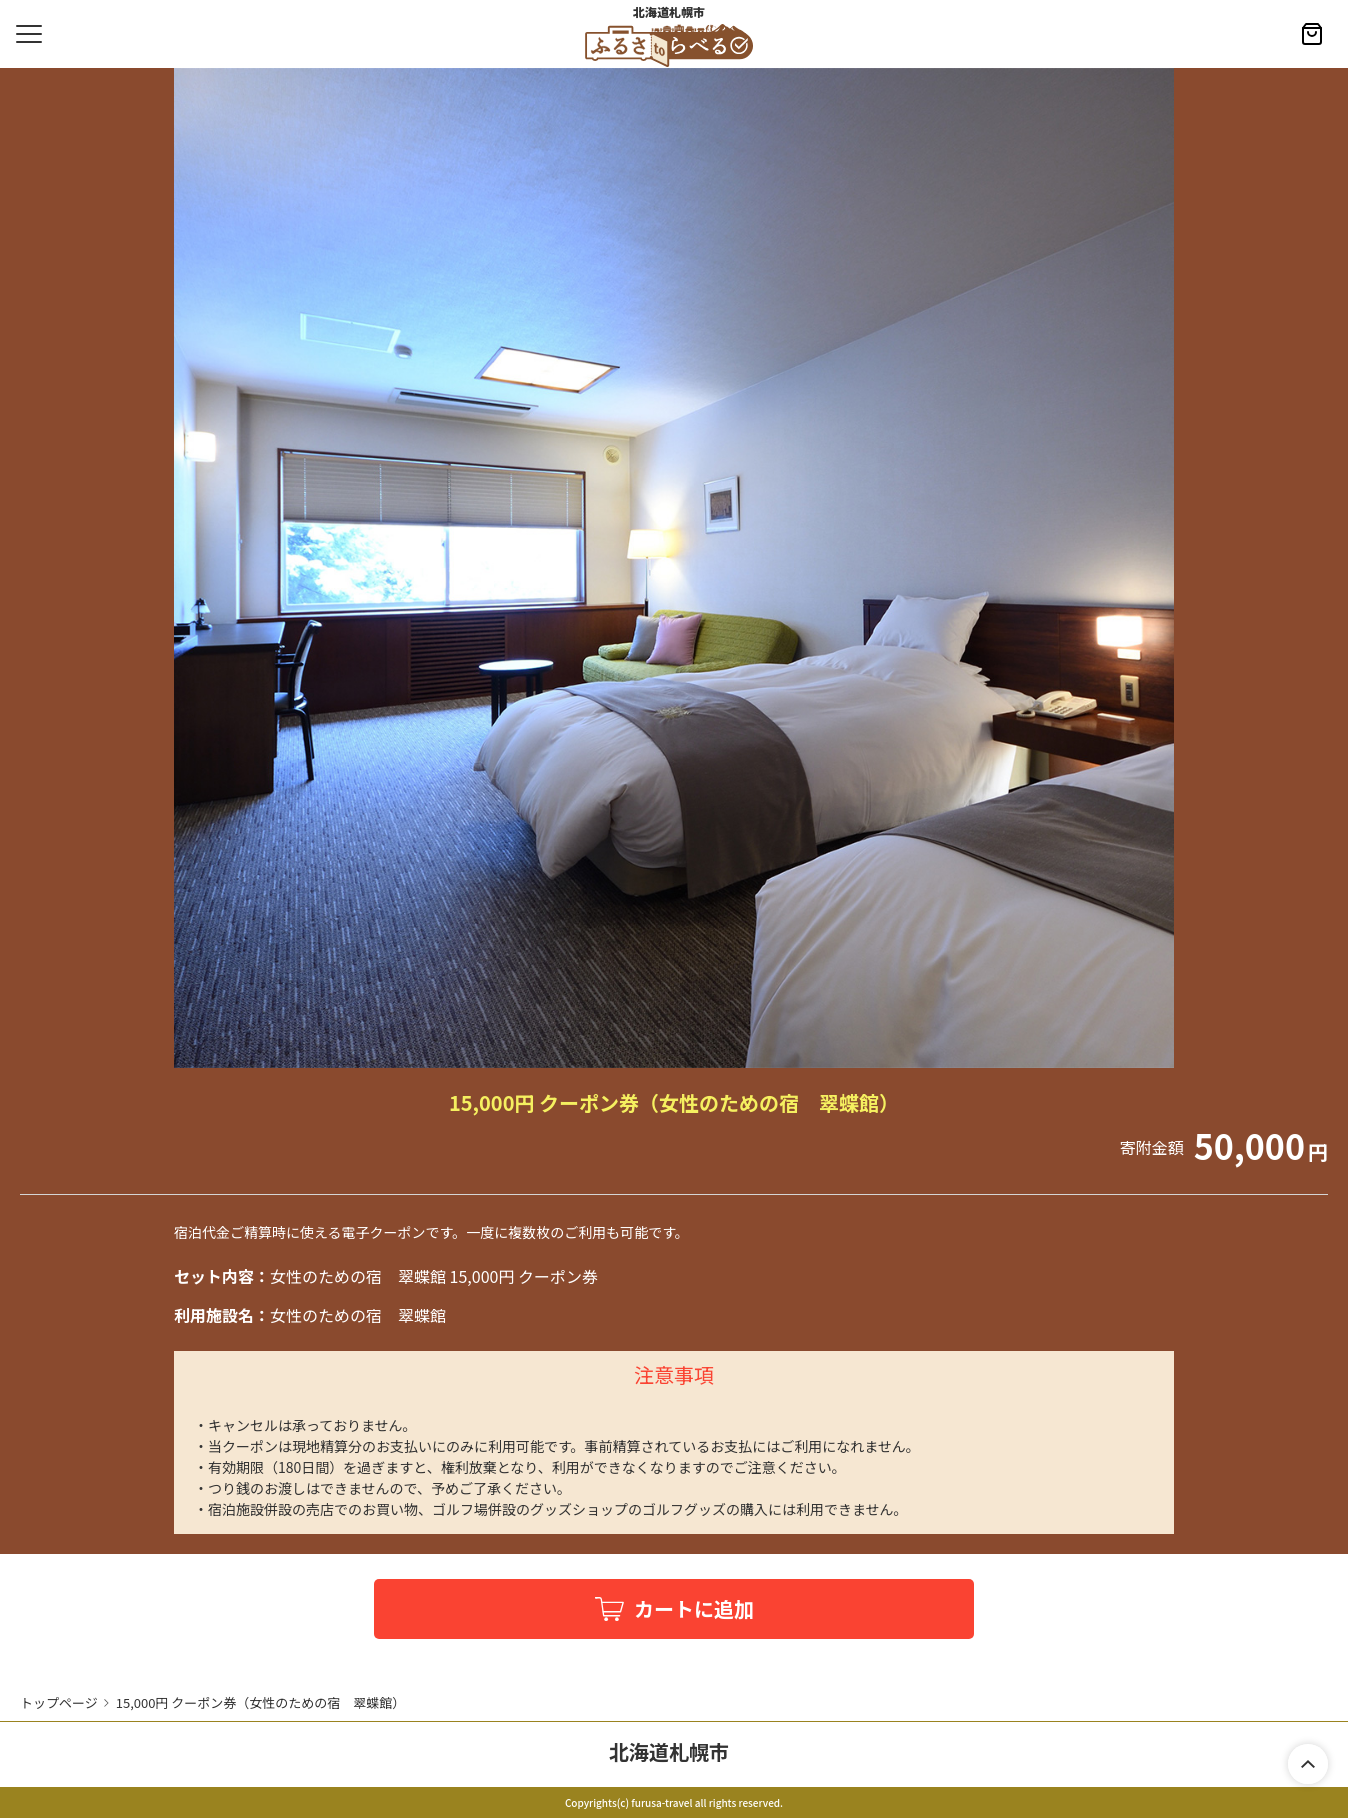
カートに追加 (694, 1608)
